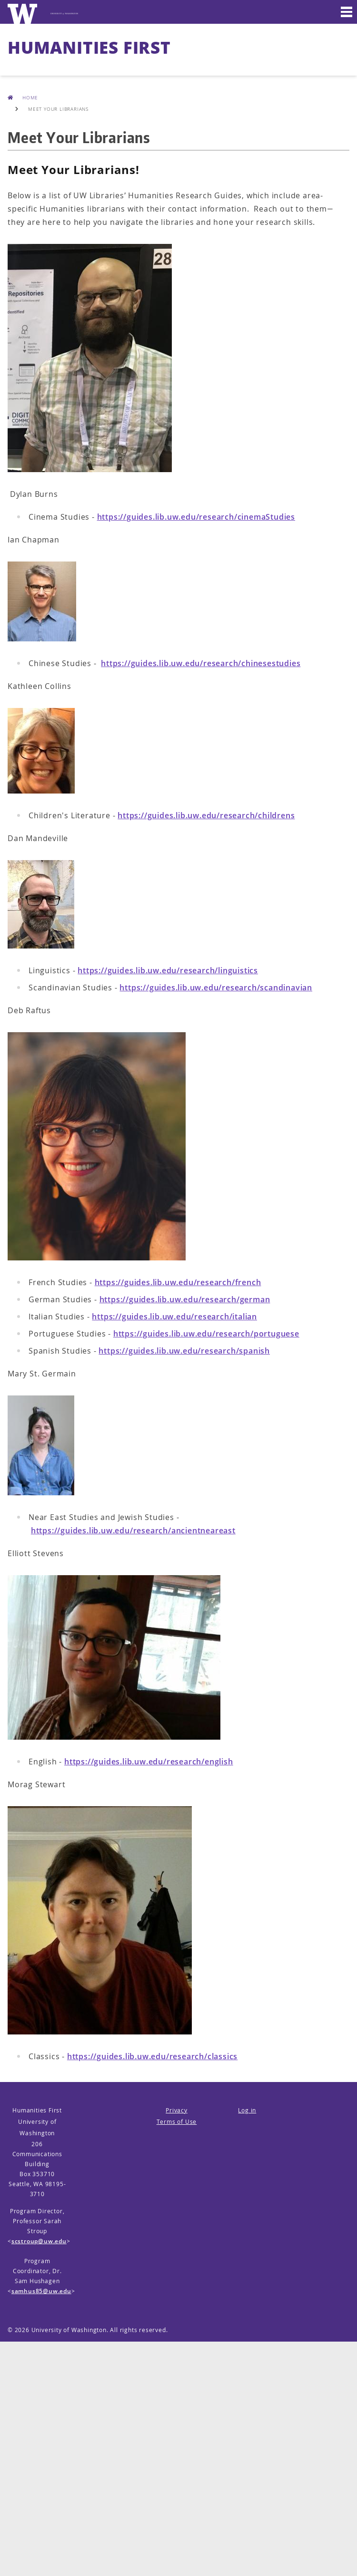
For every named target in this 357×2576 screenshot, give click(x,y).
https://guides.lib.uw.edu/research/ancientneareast (133, 1530)
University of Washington (69, 2330)
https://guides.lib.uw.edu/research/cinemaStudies (196, 517)
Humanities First (89, 47)
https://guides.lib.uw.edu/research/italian (174, 1316)
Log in (247, 2110)
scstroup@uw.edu (39, 2241)
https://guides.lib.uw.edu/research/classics (152, 2056)
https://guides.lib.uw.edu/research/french (178, 1282)
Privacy (177, 2110)
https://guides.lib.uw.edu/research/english (148, 1761)
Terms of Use (177, 2122)
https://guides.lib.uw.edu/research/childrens (206, 815)
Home (23, 97)
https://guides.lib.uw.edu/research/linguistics (168, 970)
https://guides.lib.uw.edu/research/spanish (184, 1351)
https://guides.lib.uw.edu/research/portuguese (206, 1333)
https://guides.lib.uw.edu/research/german (184, 1299)
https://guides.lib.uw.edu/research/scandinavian (215, 987)
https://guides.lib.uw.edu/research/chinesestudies (200, 663)
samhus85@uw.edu (41, 2291)
